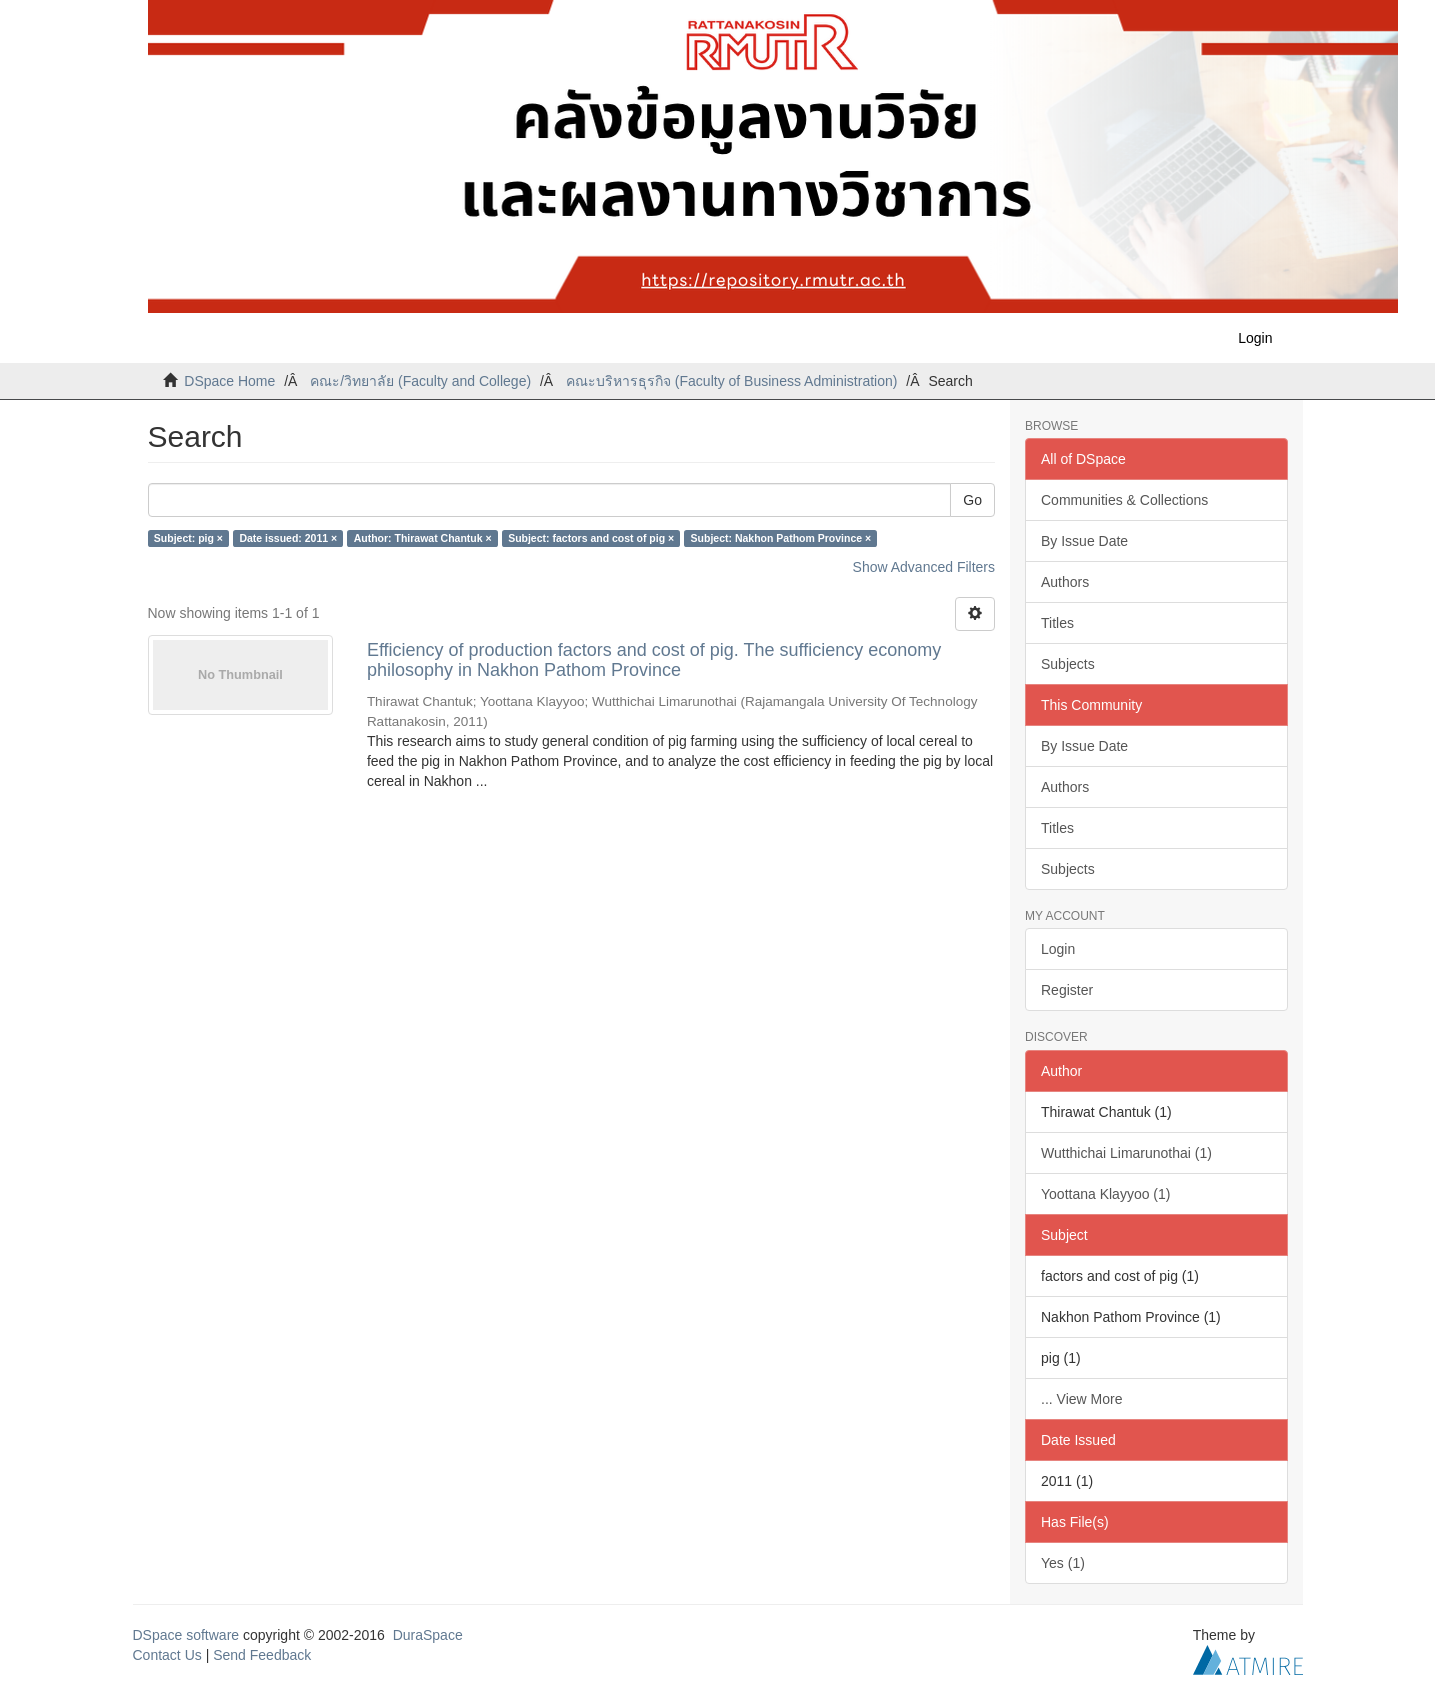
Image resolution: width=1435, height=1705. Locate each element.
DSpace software (186, 1635)
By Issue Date (1084, 541)
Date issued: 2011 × (288, 538)
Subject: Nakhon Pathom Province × (781, 538)
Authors (1065, 582)
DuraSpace (428, 1635)
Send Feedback (262, 1655)
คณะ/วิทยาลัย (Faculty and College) (420, 381)
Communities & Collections (1124, 500)
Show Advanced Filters (924, 567)
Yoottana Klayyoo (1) (1105, 1194)
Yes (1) (1063, 1563)
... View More (1081, 1399)
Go (972, 500)
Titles (1057, 623)
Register (1067, 990)
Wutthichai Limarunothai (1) (1126, 1153)
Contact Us (167, 1655)
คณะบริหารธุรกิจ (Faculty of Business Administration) (731, 381)
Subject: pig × (188, 538)
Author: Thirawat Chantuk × (423, 538)
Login (1058, 949)
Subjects (1068, 664)
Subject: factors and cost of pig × (591, 538)
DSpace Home (229, 381)
